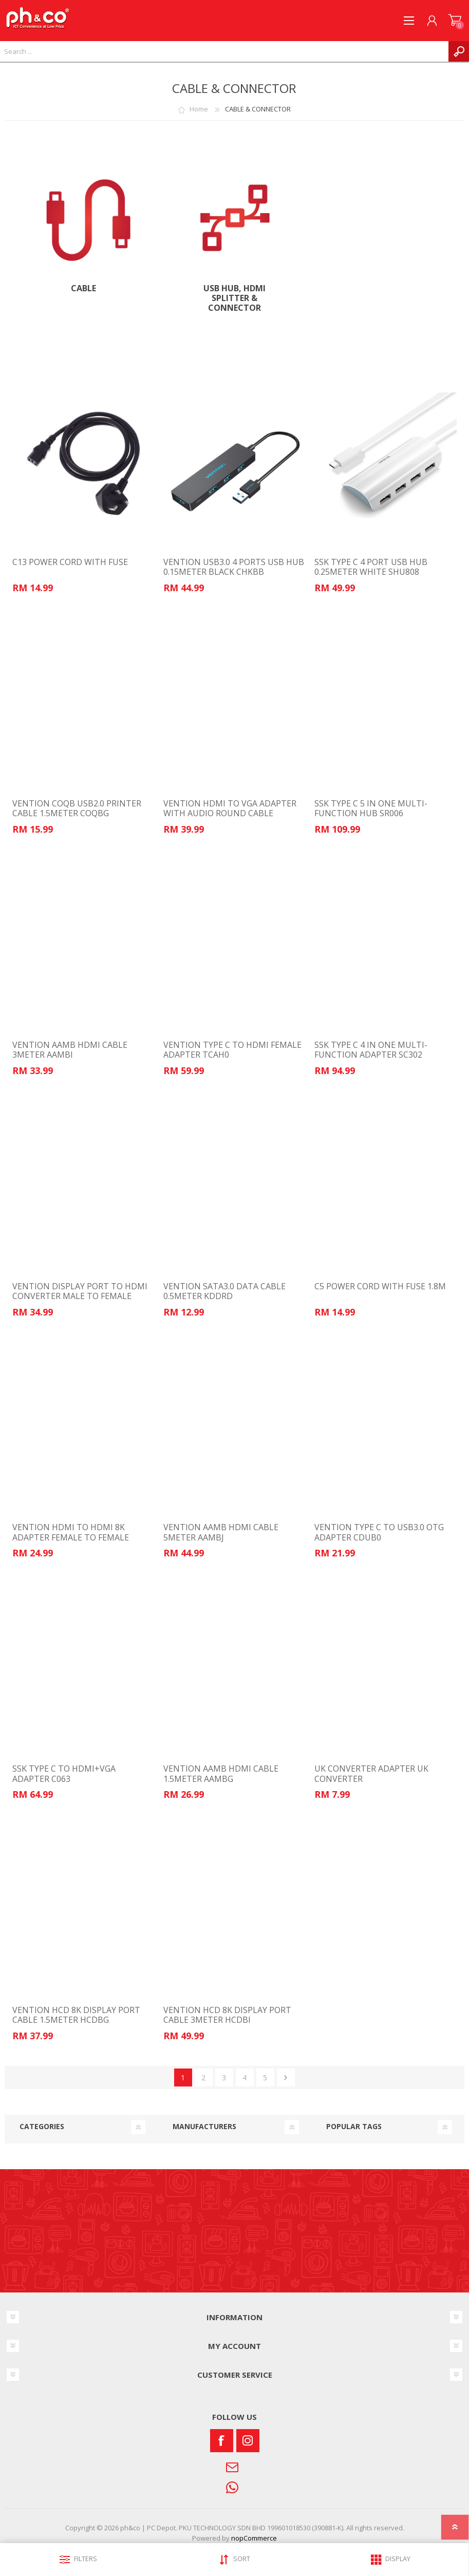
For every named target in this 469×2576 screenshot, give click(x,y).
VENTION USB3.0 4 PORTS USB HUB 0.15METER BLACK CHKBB (233, 567)
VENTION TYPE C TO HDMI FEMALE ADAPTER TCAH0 (232, 1050)
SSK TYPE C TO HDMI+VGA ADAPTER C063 (64, 1773)
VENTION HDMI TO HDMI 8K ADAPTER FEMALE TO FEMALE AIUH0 (70, 1537)
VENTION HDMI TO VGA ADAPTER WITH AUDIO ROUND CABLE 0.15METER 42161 (229, 814)
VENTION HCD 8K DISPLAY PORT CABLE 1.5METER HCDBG (76, 2015)
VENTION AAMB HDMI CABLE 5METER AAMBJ (220, 1532)
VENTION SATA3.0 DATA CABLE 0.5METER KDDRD (224, 1291)
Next (286, 2077)
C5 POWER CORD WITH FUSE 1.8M (380, 1286)
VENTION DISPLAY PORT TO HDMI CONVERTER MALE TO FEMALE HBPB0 (79, 1296)
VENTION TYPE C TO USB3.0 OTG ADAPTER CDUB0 (379, 1532)
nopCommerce (254, 2538)
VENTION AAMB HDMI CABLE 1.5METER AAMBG (220, 1773)
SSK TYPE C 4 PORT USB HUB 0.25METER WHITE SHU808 (370, 567)
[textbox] (224, 51)
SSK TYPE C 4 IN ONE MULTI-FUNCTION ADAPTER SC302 (370, 1050)
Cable (83, 288)
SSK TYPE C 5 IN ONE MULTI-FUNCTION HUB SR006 (370, 808)
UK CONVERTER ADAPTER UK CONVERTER (371, 1773)
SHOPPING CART (454, 20)
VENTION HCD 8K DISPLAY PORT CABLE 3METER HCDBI (227, 2015)
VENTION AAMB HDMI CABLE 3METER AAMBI (69, 1050)
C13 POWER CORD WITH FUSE (70, 562)
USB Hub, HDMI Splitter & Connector (234, 298)
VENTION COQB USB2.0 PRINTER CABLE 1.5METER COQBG (76, 808)
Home (199, 109)
